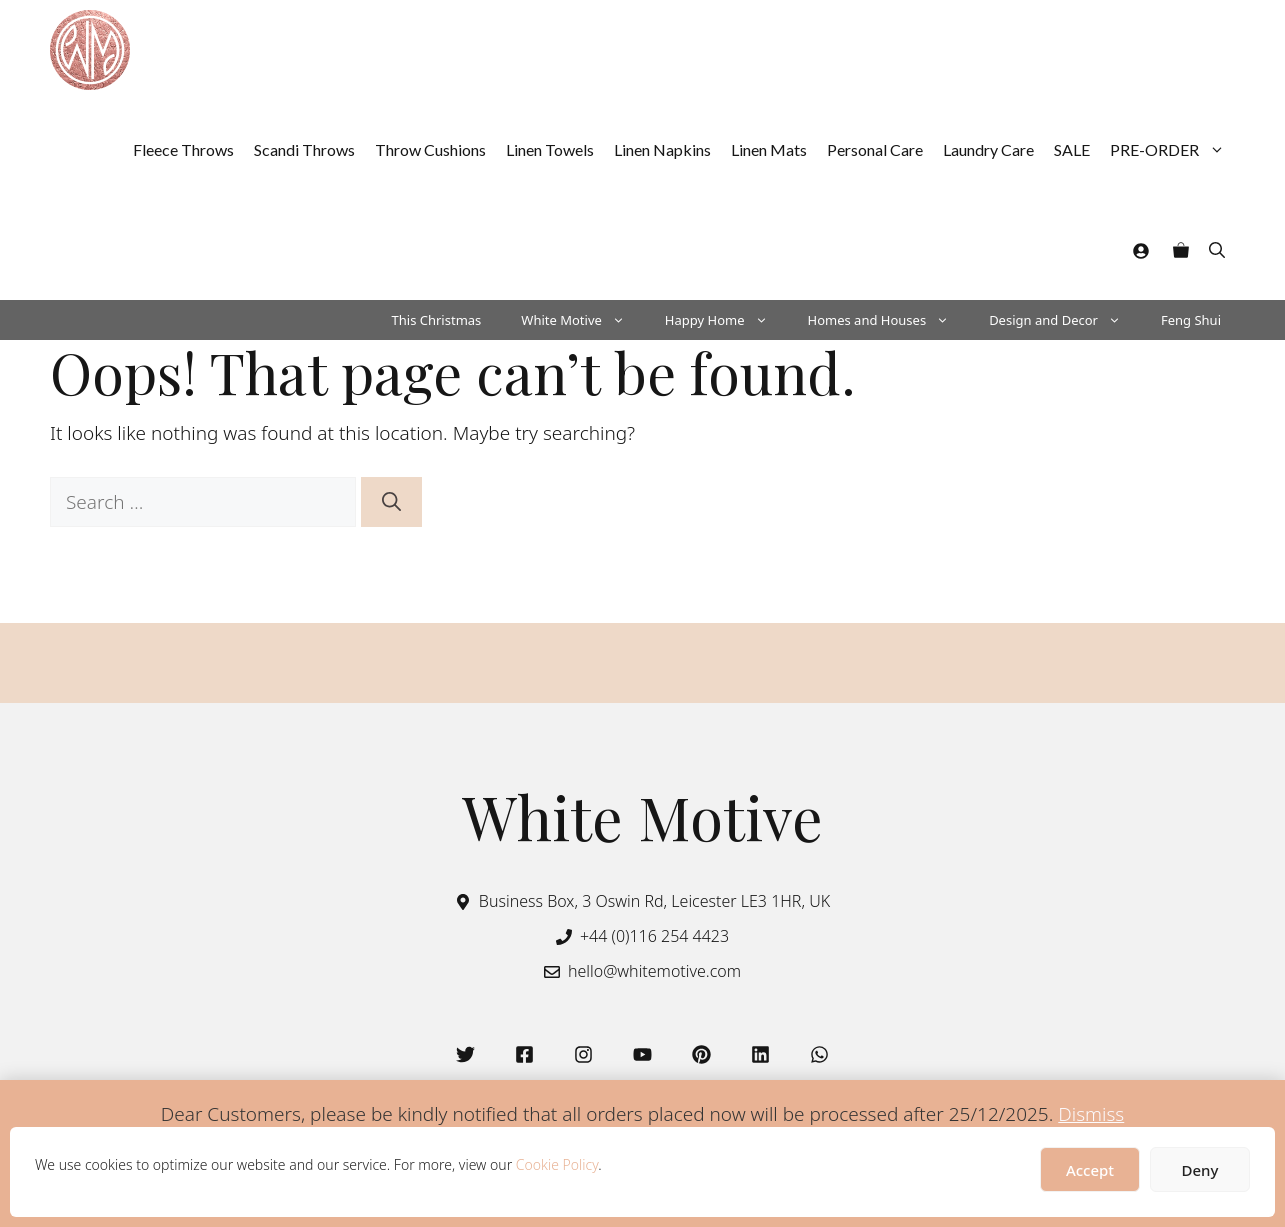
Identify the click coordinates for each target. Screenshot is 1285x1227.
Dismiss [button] (1091, 1114)
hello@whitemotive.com (654, 971)
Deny (1200, 1170)
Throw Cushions (430, 149)
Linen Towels (550, 149)
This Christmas (437, 320)
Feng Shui (1191, 320)
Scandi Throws (304, 149)
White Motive (583, 320)
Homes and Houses (889, 320)
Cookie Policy (557, 1164)
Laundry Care (988, 149)
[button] (1217, 250)
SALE (1072, 149)
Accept (1090, 1170)
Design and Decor (1065, 320)
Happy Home (726, 320)
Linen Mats (769, 149)
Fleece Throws (183, 149)
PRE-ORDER (1172, 150)
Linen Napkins (662, 149)
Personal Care (875, 149)
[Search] (391, 502)
